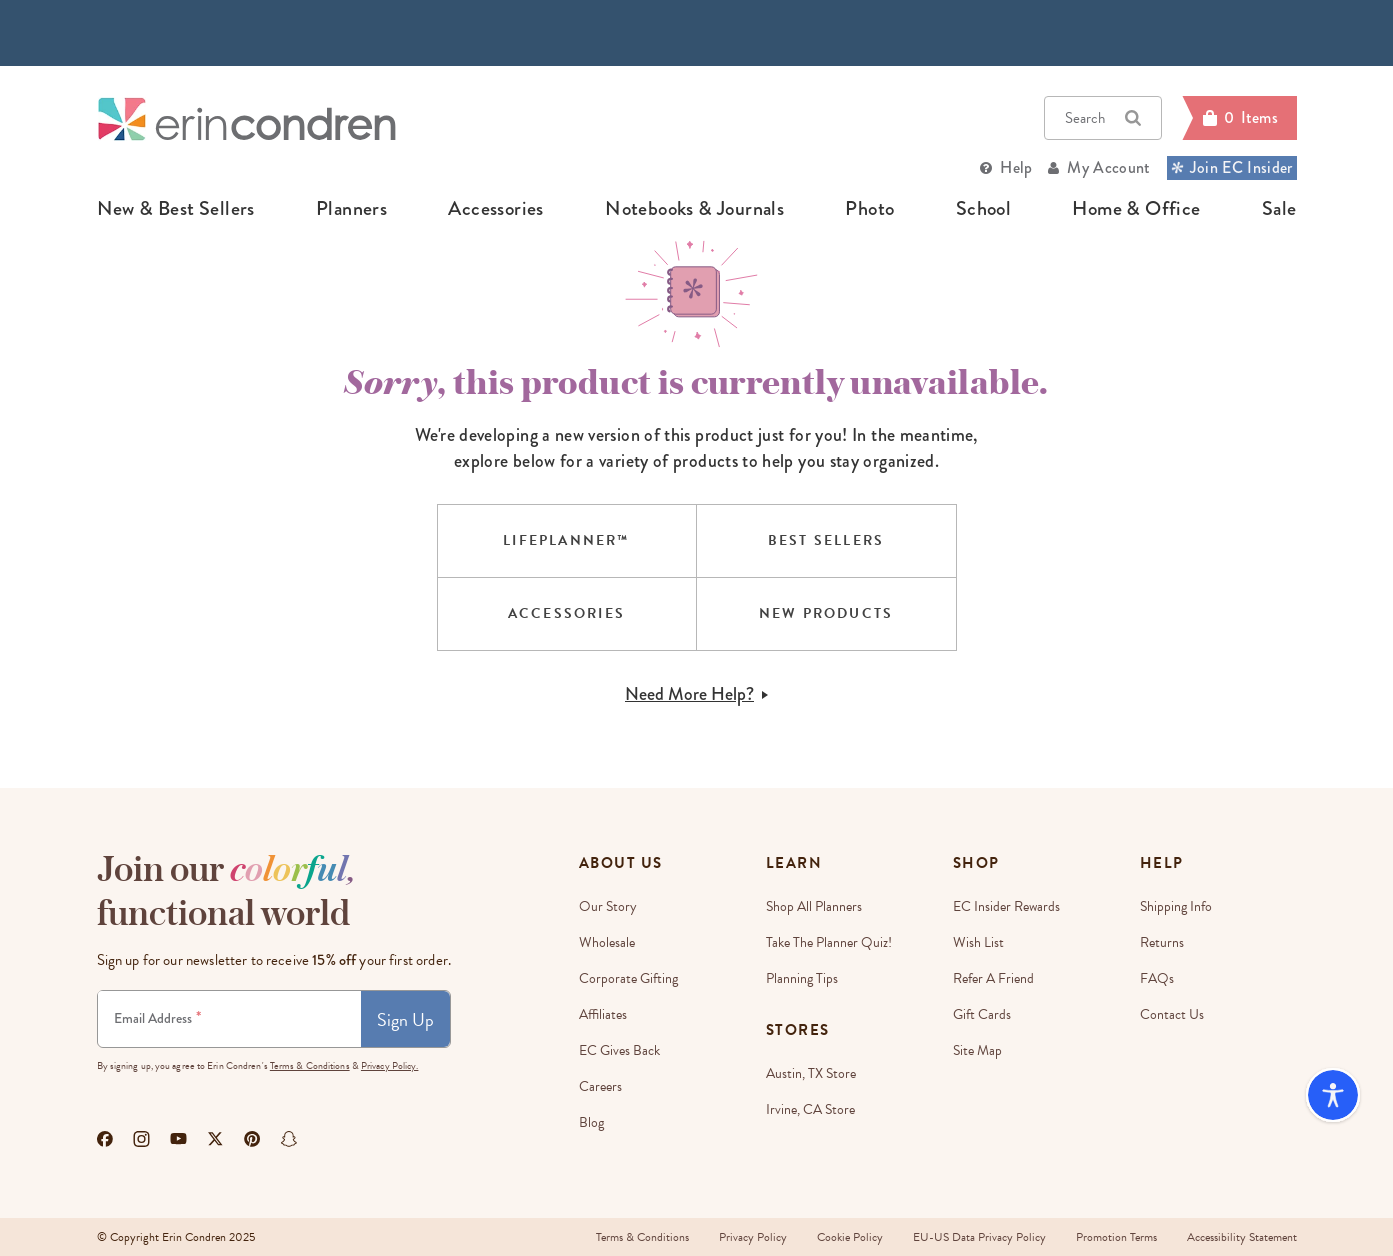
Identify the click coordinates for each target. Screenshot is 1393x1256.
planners (351, 209)
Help (1016, 167)
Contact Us (1172, 1014)
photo (869, 209)
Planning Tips (802, 978)
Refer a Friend (993, 978)
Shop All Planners (814, 906)
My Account (1108, 167)
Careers (600, 1086)
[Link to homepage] (247, 118)
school (983, 209)
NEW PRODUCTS (826, 613)
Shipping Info (1176, 906)
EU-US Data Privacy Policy (979, 1237)
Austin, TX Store (811, 1073)
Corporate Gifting (628, 978)
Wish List (978, 942)
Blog (591, 1122)
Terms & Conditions (310, 1065)
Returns (1162, 942)
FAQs (1157, 978)
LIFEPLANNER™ (566, 540)
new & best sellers (176, 209)
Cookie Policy (850, 1237)
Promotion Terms (1116, 1237)
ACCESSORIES (566, 613)
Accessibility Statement (1242, 1237)
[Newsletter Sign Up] (229, 1019)
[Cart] (1239, 118)
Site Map (977, 1050)
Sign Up (405, 1019)
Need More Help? (696, 694)
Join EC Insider (1232, 167)
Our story (608, 906)
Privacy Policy (753, 1237)
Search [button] (1103, 118)
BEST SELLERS (826, 540)
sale (1279, 209)
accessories (495, 209)
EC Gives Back (619, 1050)
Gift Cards (982, 1014)
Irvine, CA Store (810, 1109)
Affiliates (603, 1014)
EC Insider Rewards (1006, 906)
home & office (1136, 209)
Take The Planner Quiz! (829, 942)
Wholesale (607, 942)
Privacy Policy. (390, 1065)
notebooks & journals (694, 209)
